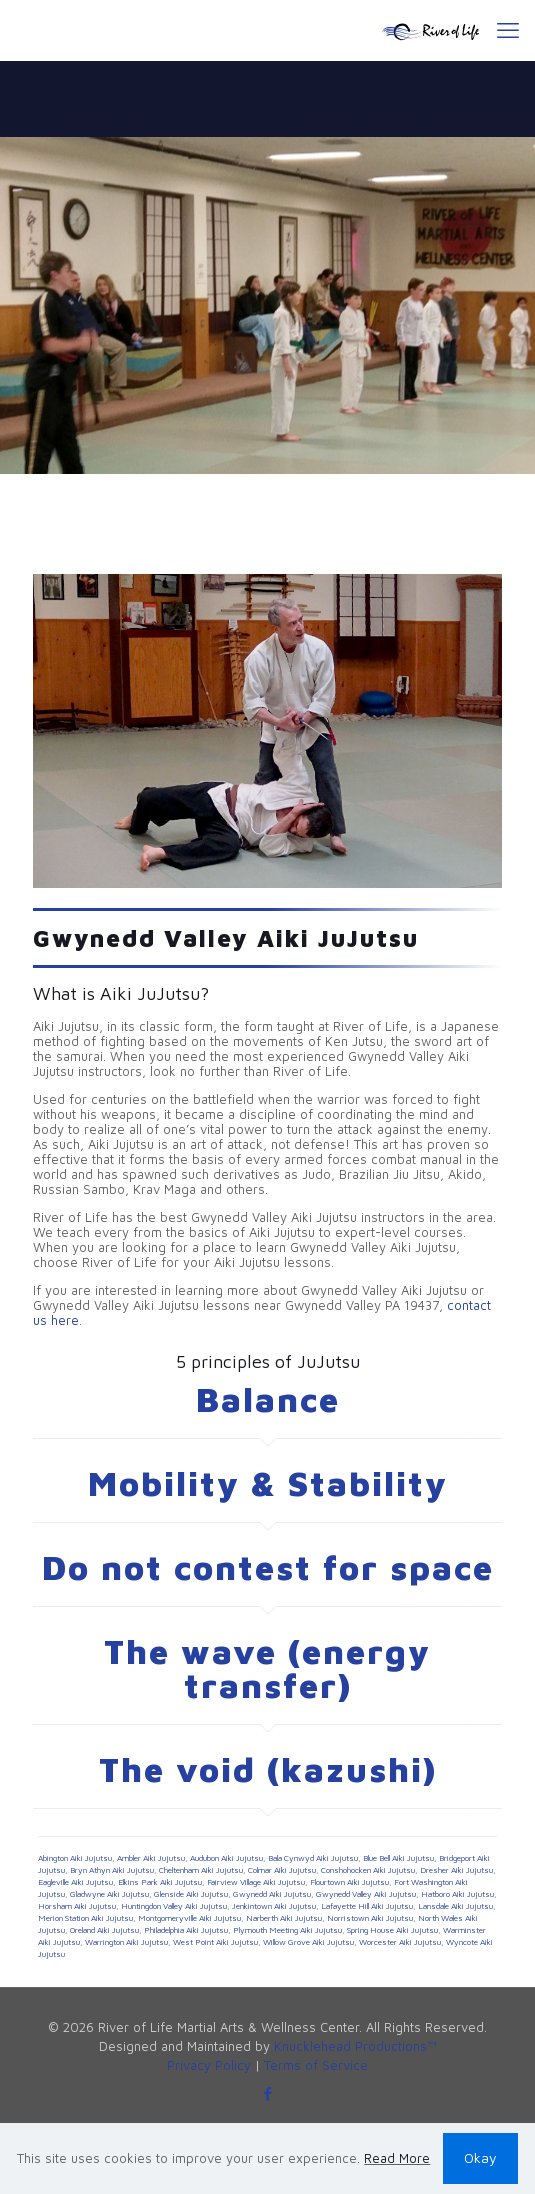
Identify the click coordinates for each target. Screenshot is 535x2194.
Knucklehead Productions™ (355, 2046)
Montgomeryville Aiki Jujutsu (189, 1918)
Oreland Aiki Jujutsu (104, 1930)
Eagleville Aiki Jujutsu (75, 1882)
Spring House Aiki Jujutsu (392, 1930)
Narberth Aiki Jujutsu (284, 1918)
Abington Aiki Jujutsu (75, 1858)
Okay (480, 2157)
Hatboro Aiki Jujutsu (457, 1894)
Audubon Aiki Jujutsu (226, 1858)
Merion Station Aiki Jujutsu (85, 1918)
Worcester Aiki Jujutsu (400, 1942)
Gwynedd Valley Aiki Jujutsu (366, 1894)
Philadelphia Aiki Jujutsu (186, 1930)
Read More (397, 2158)
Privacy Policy (209, 2065)
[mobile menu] (508, 30)
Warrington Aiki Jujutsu (126, 1942)
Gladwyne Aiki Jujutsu (109, 1894)
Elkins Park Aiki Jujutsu (160, 1882)
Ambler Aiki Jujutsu (151, 1858)
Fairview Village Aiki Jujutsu (256, 1882)
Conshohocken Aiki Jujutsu (368, 1870)
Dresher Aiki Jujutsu (456, 1870)
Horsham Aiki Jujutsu (77, 1906)
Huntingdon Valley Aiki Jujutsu (174, 1906)
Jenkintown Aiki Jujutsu (274, 1906)
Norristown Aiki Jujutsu (370, 1918)
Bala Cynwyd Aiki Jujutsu (313, 1858)
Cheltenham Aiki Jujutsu (201, 1870)
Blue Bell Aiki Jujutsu (398, 1858)
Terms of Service (316, 2065)
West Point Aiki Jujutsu (215, 1942)
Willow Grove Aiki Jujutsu (308, 1942)
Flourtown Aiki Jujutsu (349, 1882)
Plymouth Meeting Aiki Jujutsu (287, 1930)
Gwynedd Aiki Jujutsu (272, 1894)
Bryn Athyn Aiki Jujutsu (112, 1870)
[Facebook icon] (267, 2093)
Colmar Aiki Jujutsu (282, 1870)
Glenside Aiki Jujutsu (191, 1894)
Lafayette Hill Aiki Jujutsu (367, 1906)
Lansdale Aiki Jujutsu (455, 1906)
